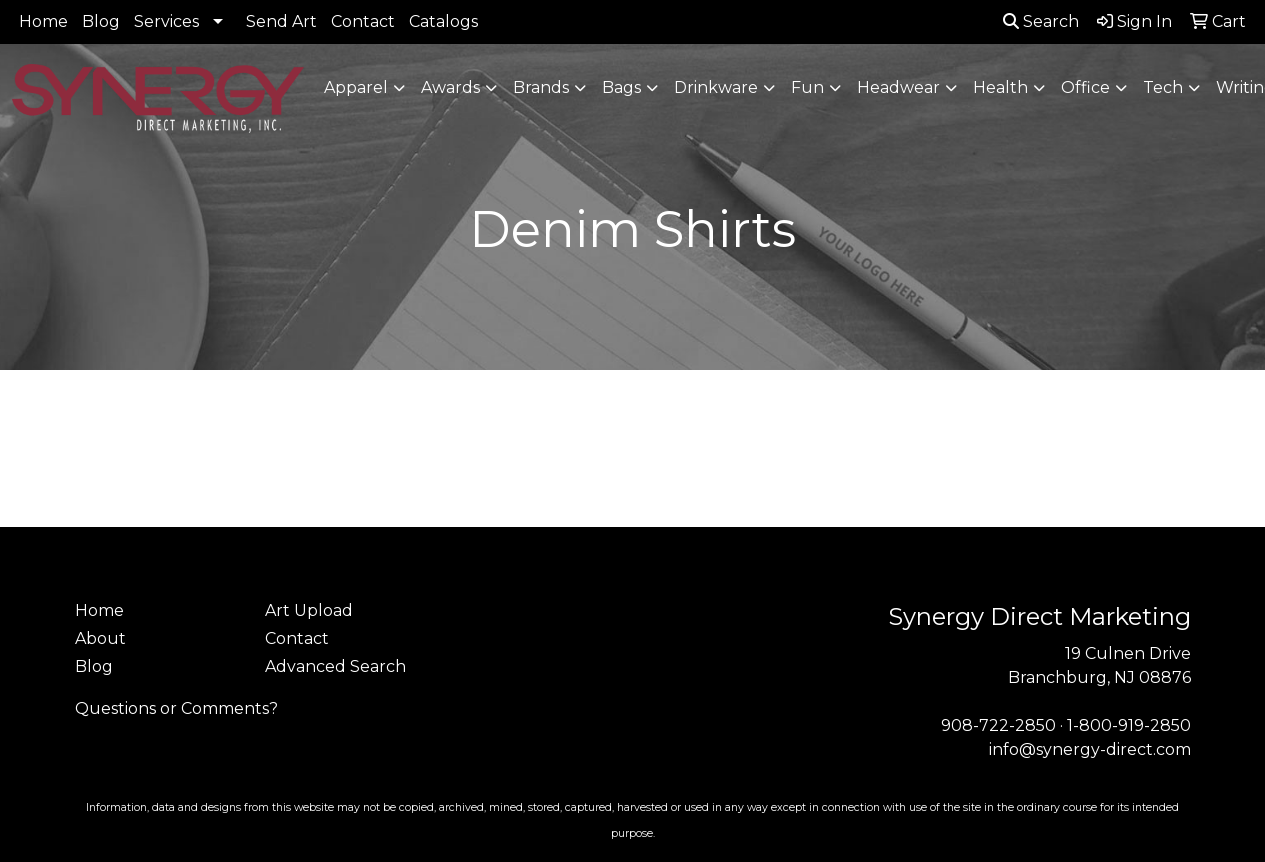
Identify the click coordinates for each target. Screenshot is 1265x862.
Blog (101, 21)
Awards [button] (450, 87)
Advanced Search (335, 666)
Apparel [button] (356, 87)
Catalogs (443, 21)
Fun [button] (807, 87)
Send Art (281, 21)
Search (1041, 21)
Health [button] (1000, 87)
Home (43, 21)
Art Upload (309, 610)
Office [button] (1085, 87)
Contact (363, 21)
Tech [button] (1163, 87)
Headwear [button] (898, 87)
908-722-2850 (998, 725)
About (100, 638)
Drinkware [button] (716, 87)
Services (166, 21)
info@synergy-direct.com (1090, 749)
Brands (541, 87)
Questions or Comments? (176, 708)
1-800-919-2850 (1129, 725)
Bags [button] (621, 87)
